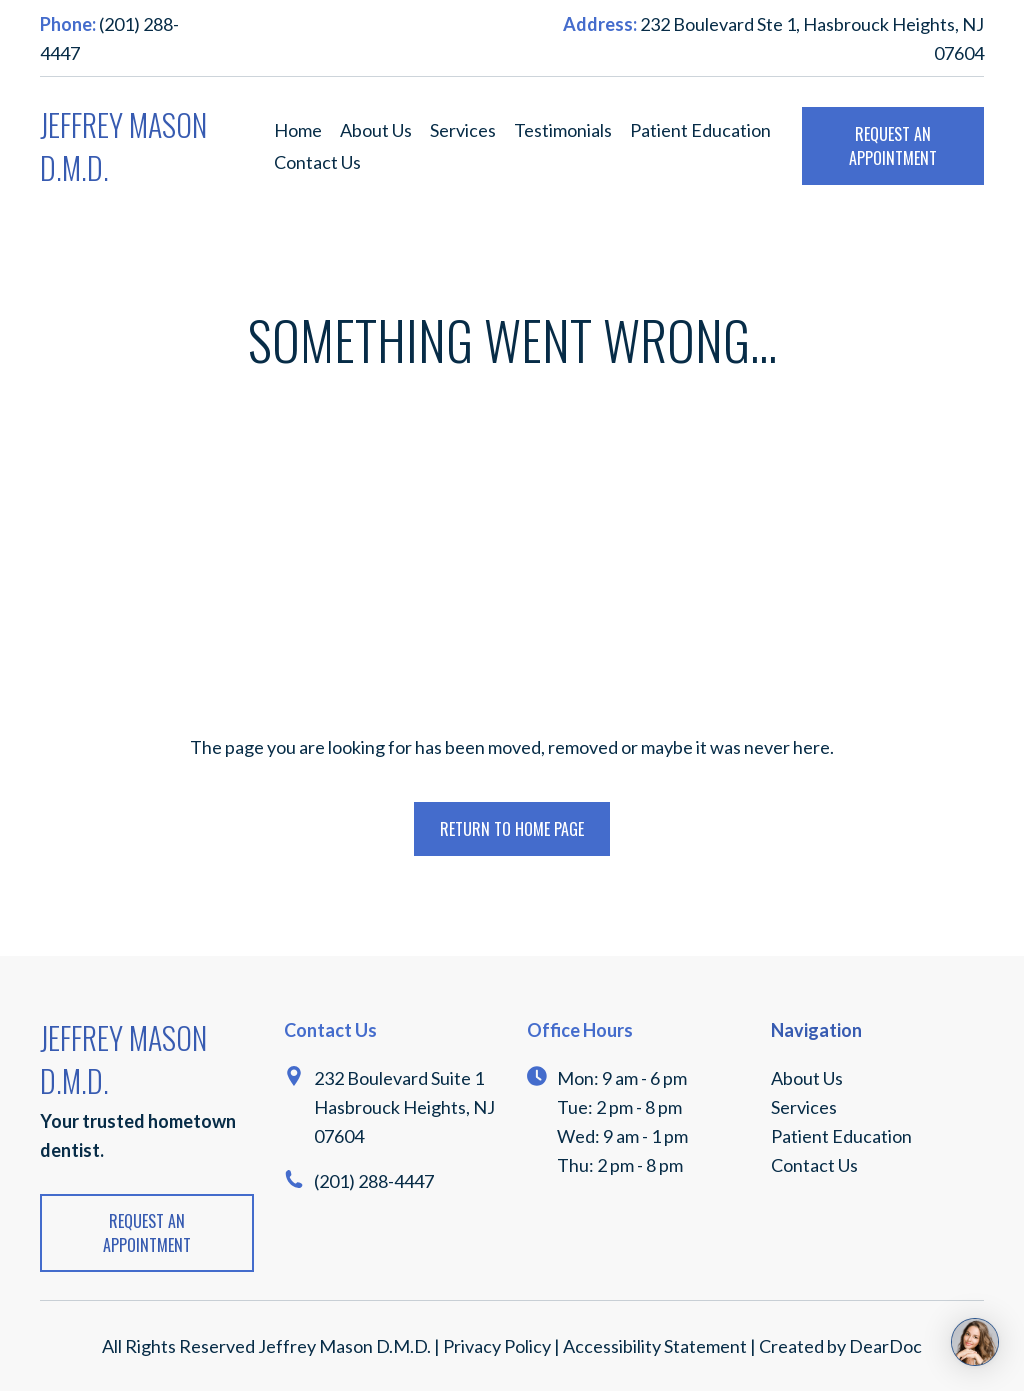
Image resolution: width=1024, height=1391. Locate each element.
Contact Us (317, 162)
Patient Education (700, 130)
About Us (376, 130)
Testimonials (563, 130)
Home (298, 130)
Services (463, 130)
